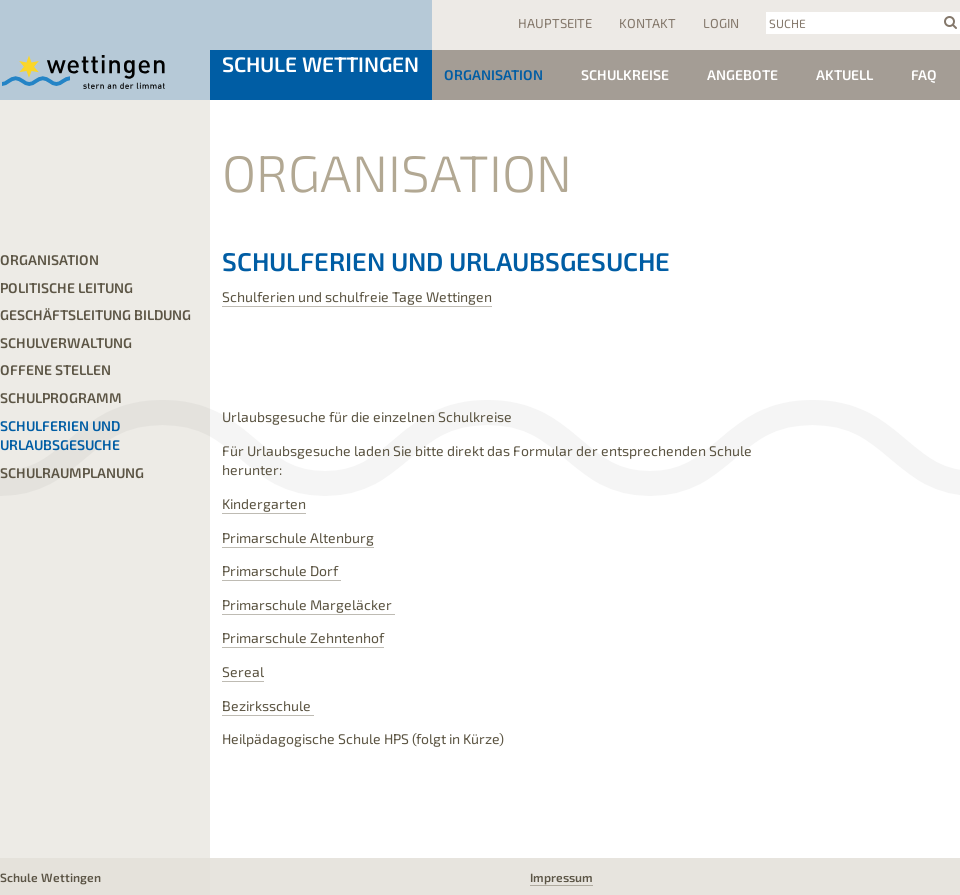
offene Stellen (55, 369)
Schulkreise (625, 74)
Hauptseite (555, 23)
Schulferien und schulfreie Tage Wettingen (357, 296)
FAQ (924, 74)
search (950, 22)
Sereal (243, 671)
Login (721, 23)
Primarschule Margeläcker (308, 604)
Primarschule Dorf (281, 570)
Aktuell (844, 74)
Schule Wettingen (320, 63)
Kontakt (647, 23)
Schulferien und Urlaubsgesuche (60, 435)
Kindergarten (264, 503)
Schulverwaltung (66, 342)
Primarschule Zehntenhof (303, 637)
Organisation (493, 74)
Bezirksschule (268, 705)
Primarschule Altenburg (298, 537)
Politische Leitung (66, 287)
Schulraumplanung (72, 472)
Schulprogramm (61, 397)
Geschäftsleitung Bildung (95, 314)
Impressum (561, 877)
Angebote (742, 74)
